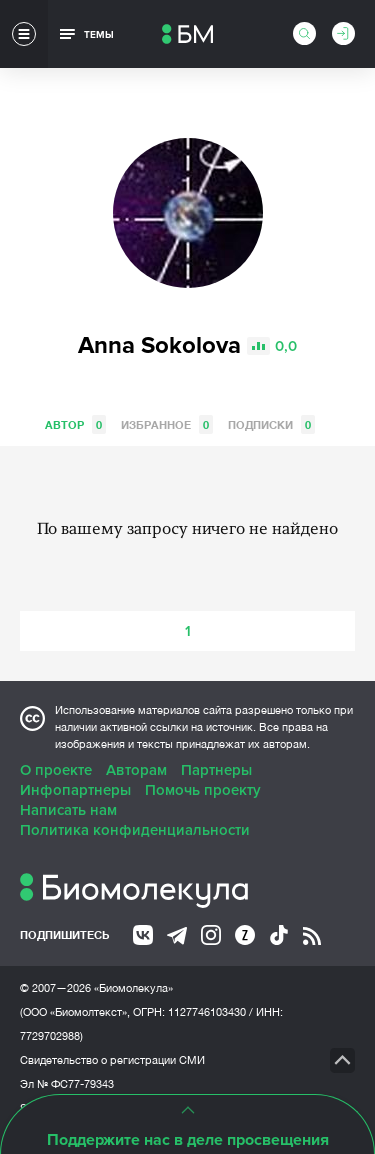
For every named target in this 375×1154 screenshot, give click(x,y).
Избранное (167, 424)
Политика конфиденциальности (135, 830)
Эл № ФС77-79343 (67, 1084)
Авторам (136, 770)
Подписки (271, 424)
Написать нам (68, 810)
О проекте (56, 770)
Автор (75, 424)
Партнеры (216, 770)
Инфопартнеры (75, 790)
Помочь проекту (203, 790)
